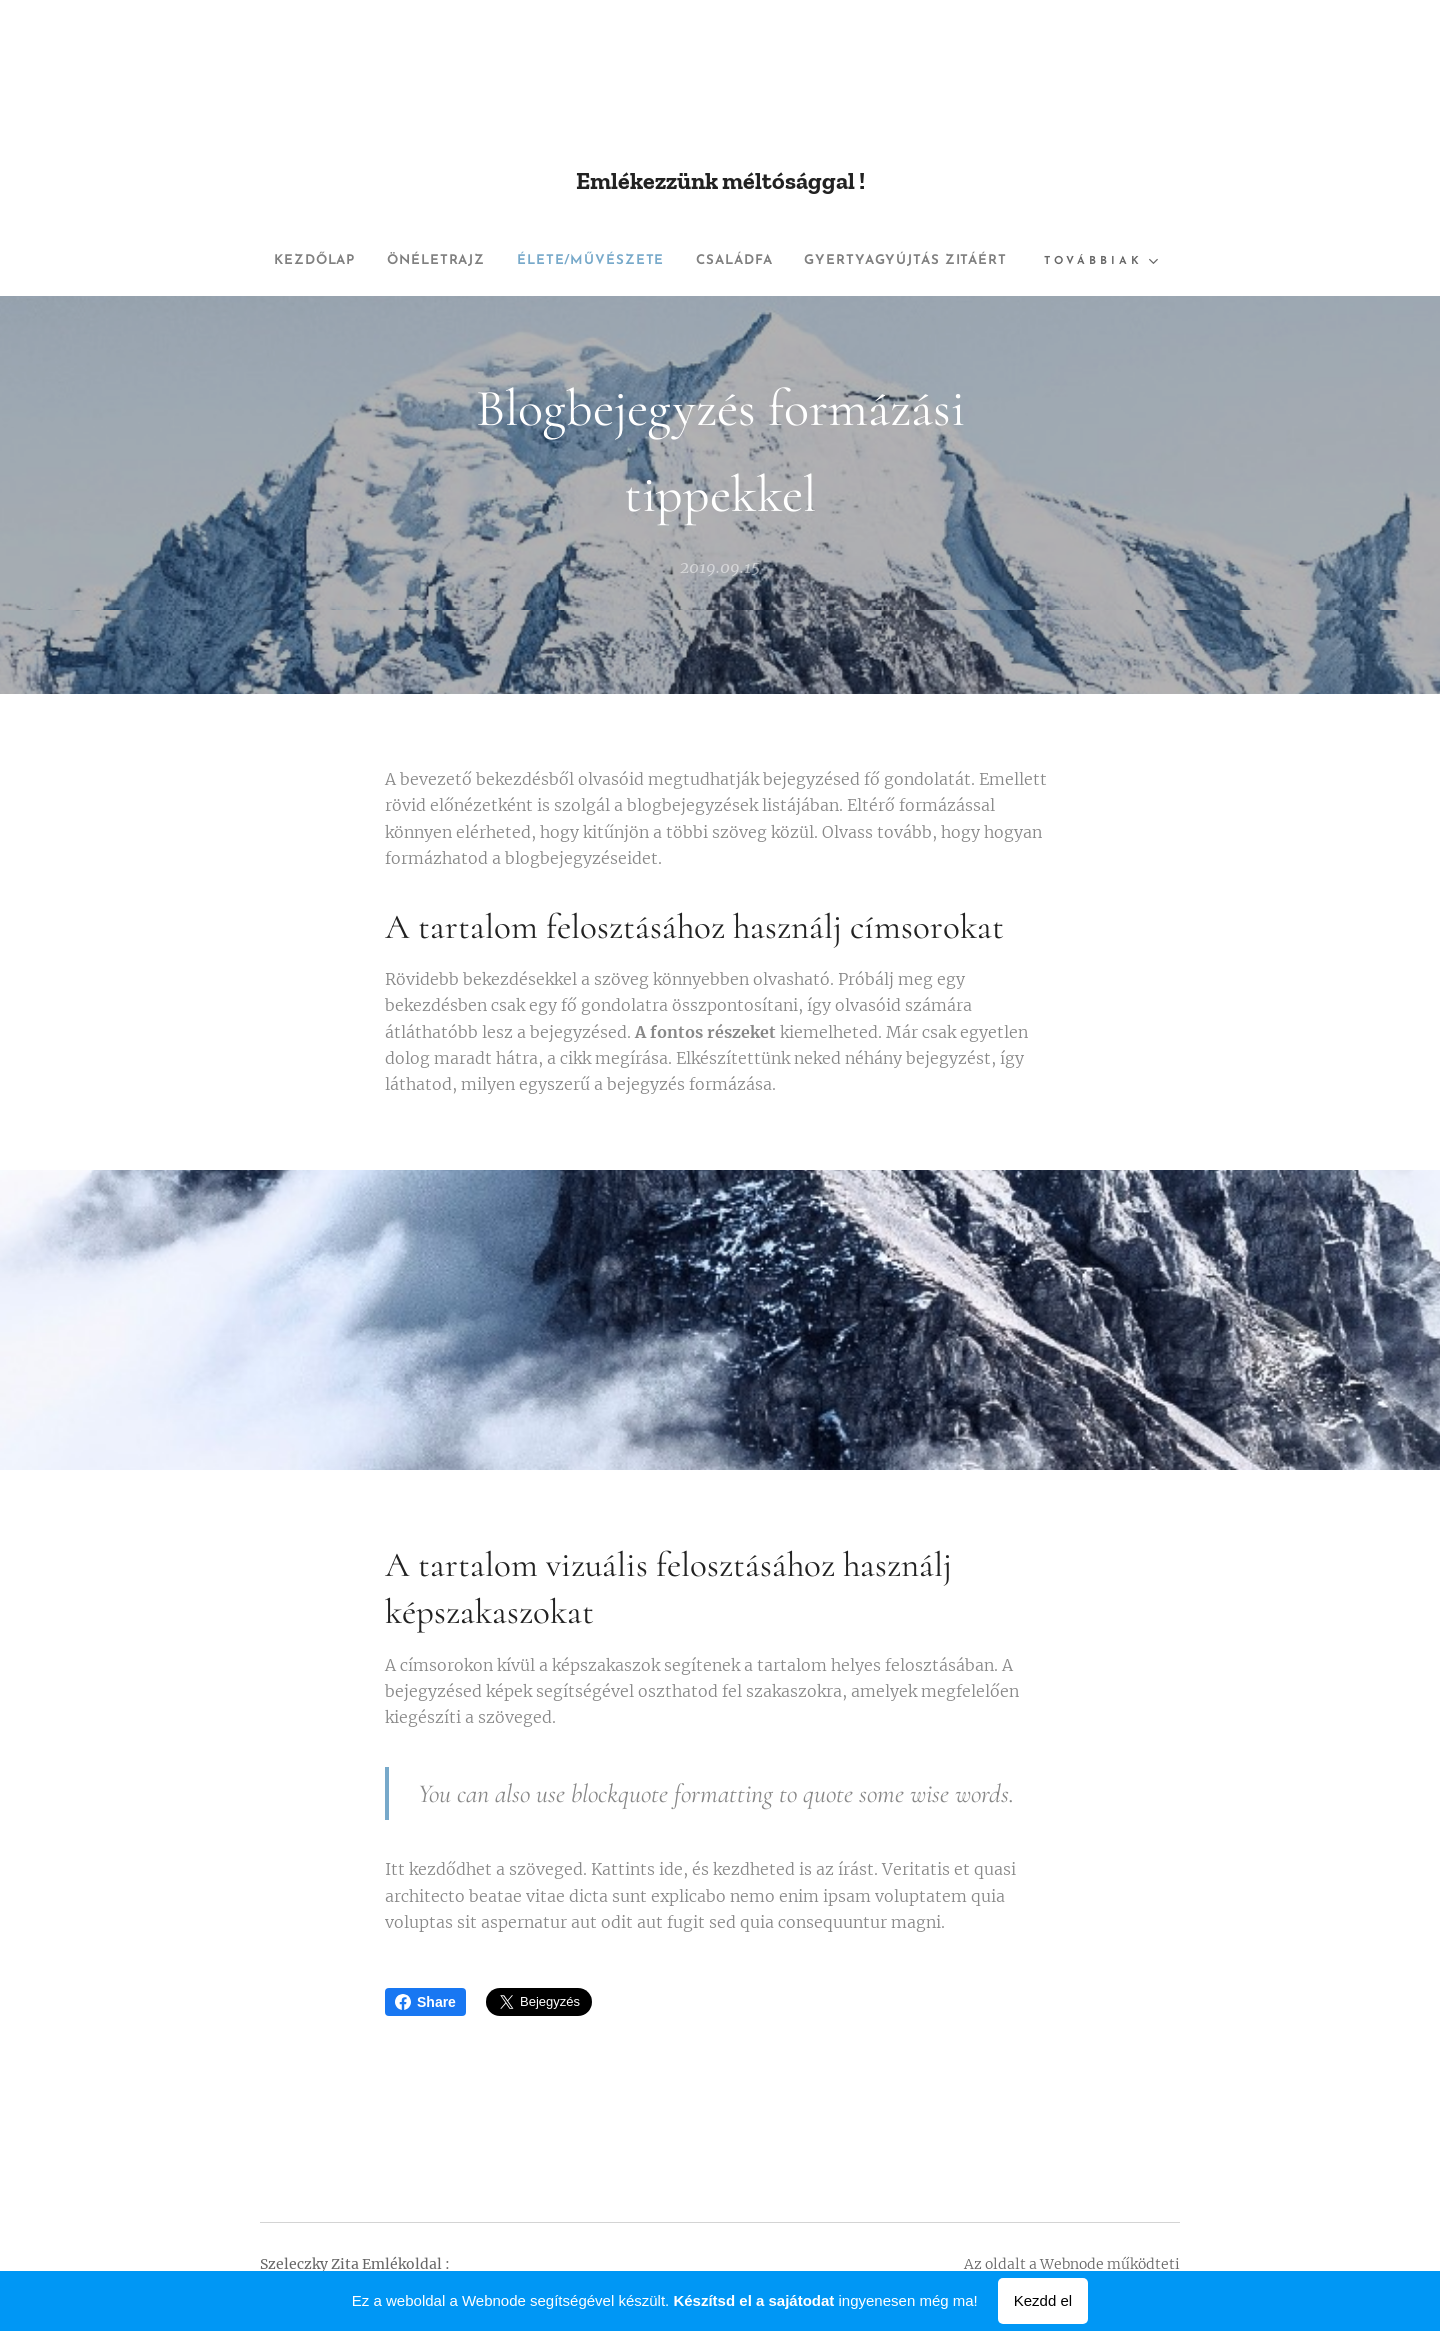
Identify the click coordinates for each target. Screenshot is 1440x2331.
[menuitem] (416, 261)
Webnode (1072, 2264)
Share (425, 2002)
